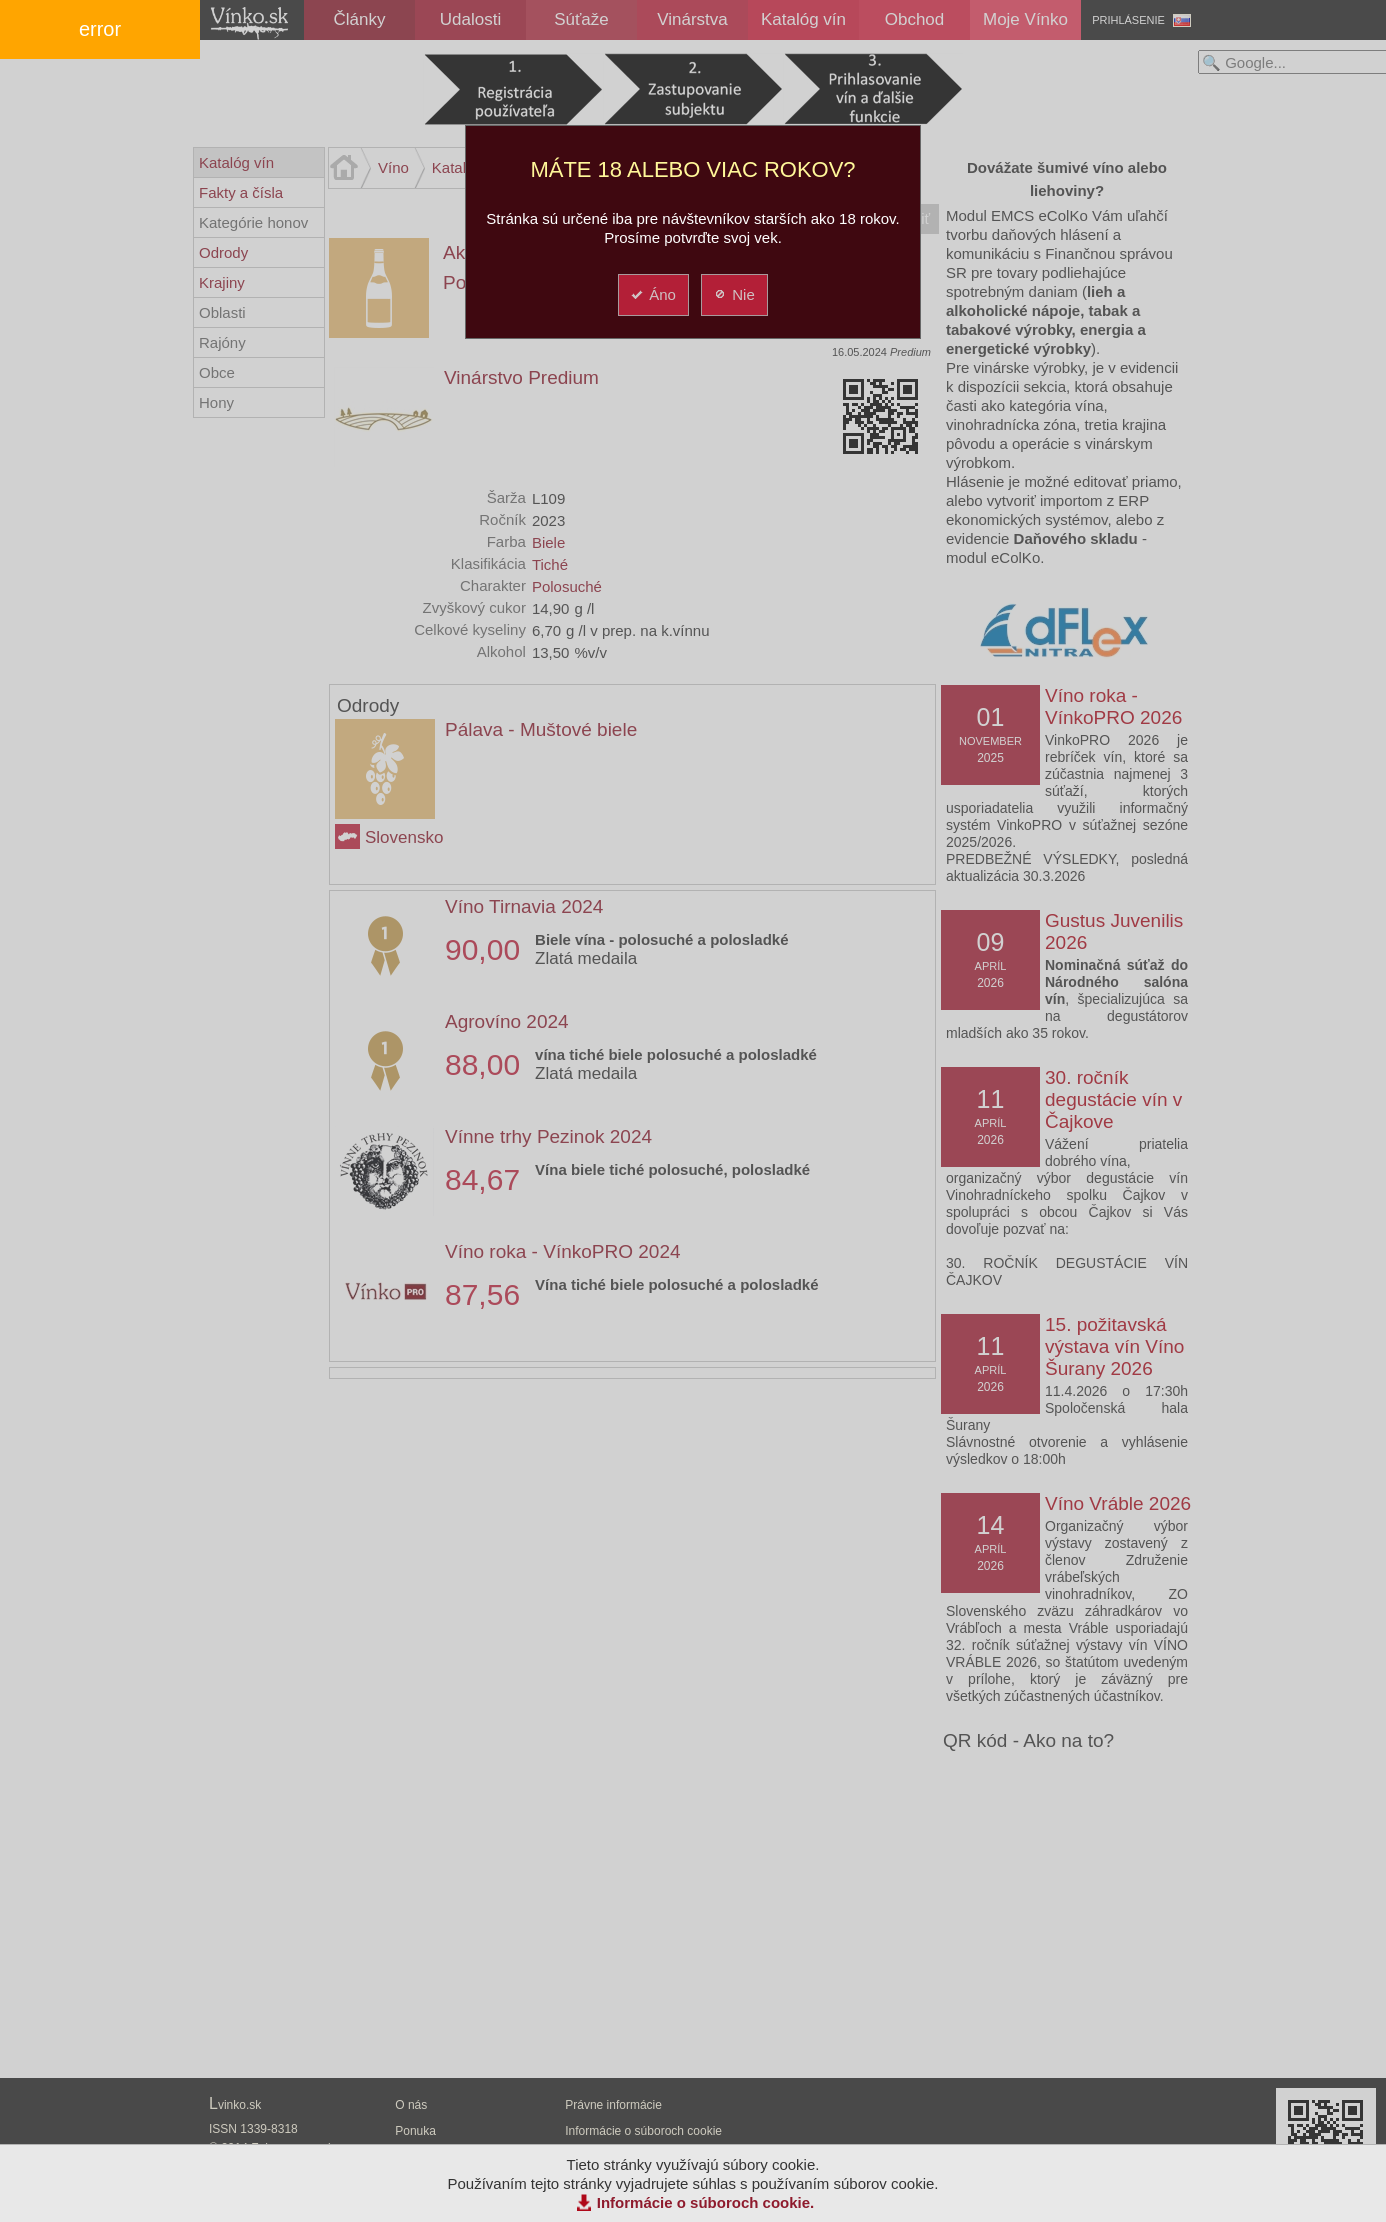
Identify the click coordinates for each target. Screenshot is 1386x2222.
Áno (652, 294)
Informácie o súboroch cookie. (706, 2202)
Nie (733, 294)
